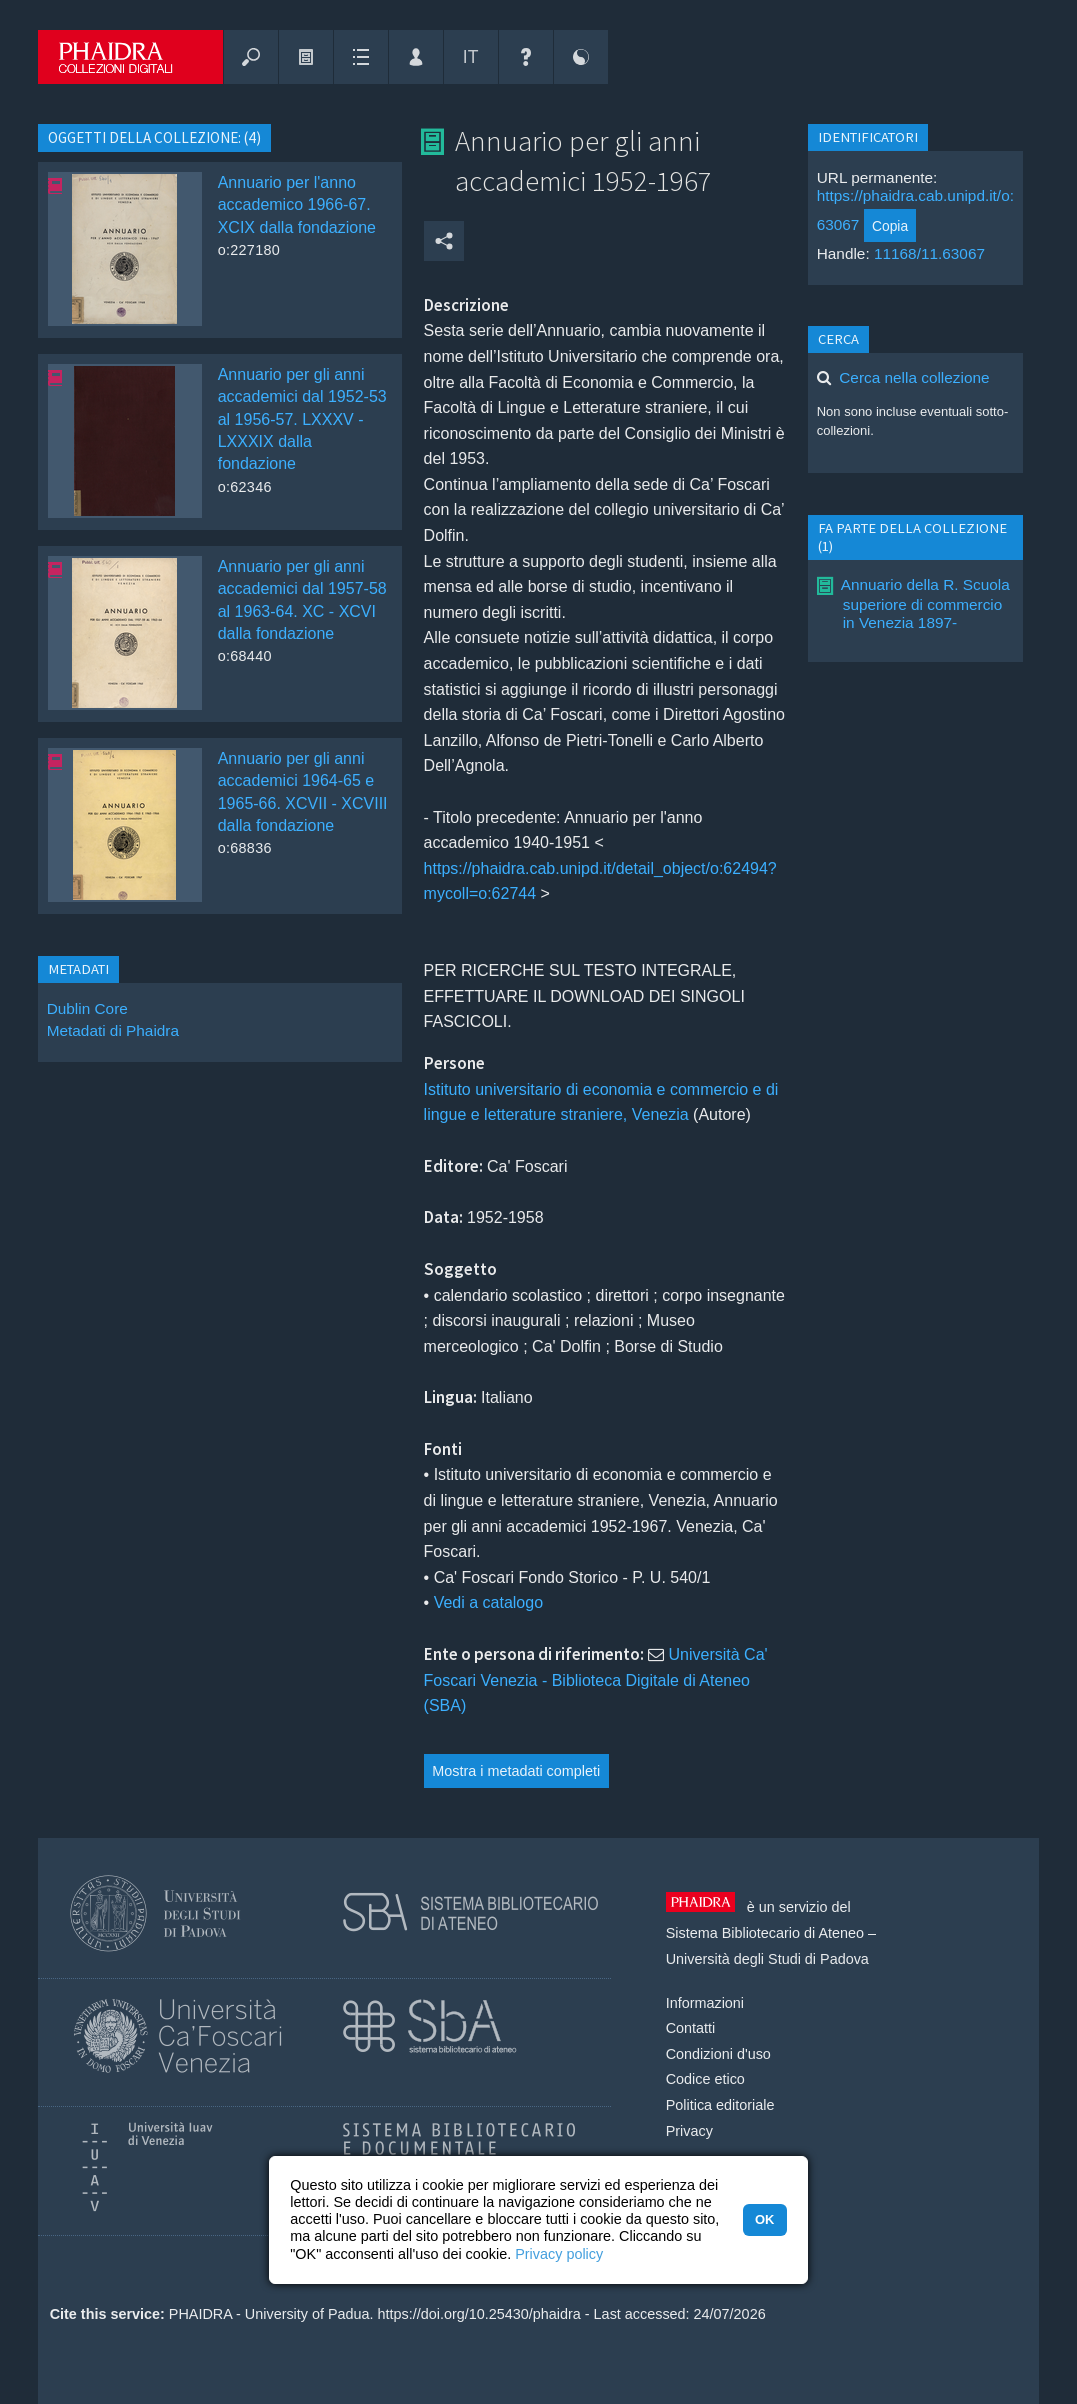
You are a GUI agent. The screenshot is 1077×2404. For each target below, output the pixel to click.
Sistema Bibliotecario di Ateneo (765, 1933)
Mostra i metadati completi (516, 1771)
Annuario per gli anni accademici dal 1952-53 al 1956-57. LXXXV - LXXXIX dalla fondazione (302, 419)
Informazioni (705, 2003)
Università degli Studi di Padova (767, 1959)
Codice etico (705, 2079)
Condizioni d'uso (718, 2054)
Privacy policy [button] (559, 2254)
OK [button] (764, 2219)
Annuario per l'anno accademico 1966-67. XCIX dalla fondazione (297, 205)
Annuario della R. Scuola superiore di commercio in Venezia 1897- (925, 603)
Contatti (691, 2028)
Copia (890, 226)
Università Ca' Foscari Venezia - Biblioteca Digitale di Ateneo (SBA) (596, 1680)
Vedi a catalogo (488, 1602)
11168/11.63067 (929, 253)
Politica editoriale (720, 2105)
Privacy (689, 2131)
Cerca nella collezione (914, 377)
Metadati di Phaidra (113, 1030)
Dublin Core (87, 1008)
